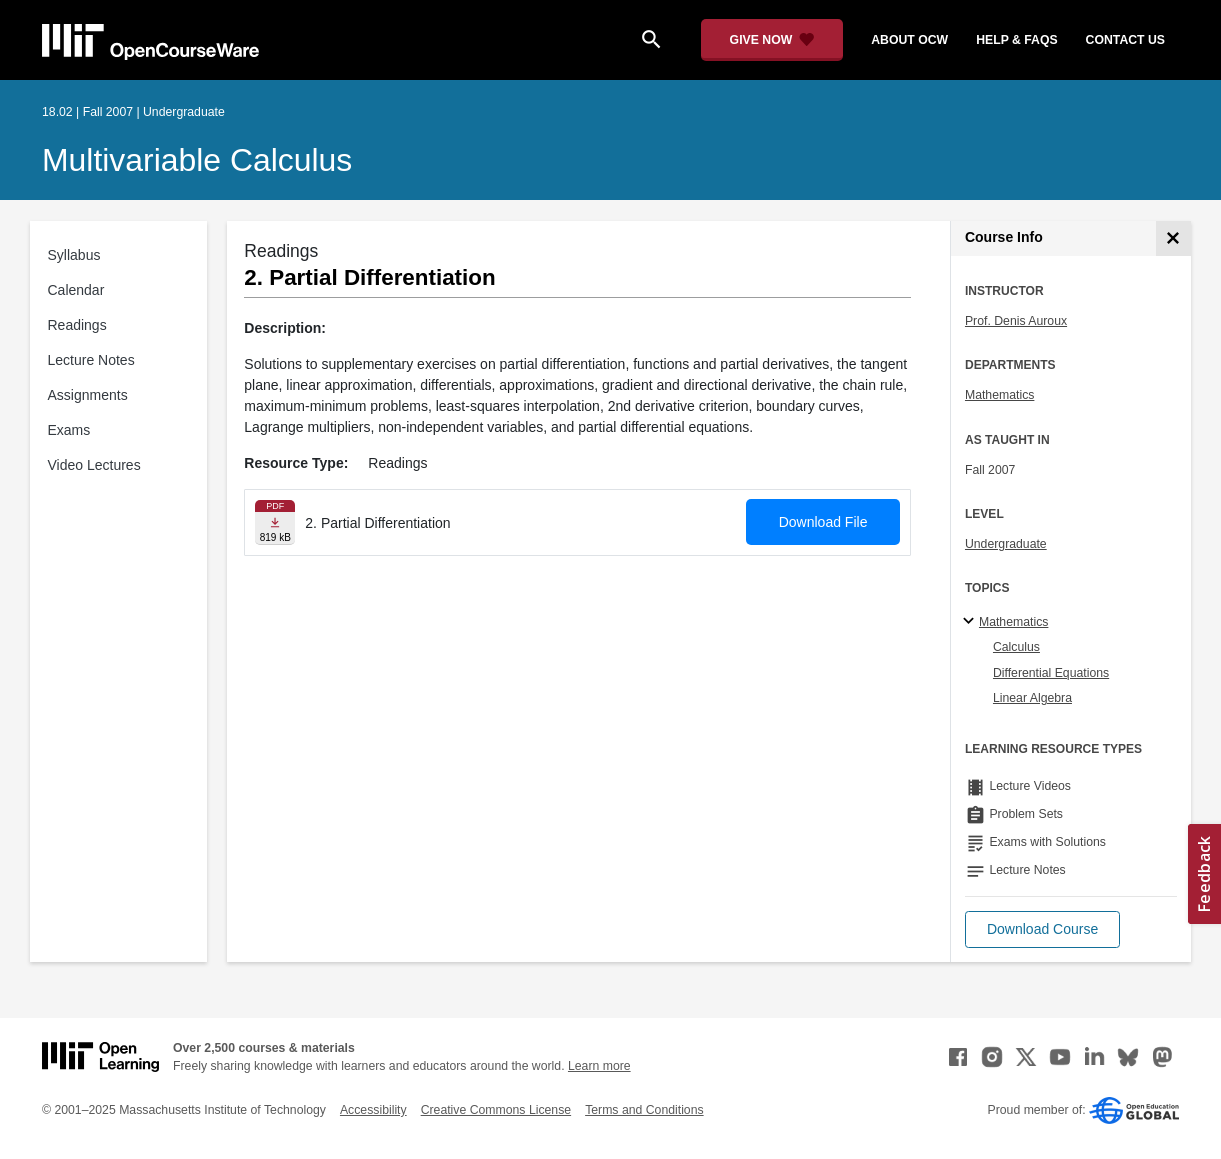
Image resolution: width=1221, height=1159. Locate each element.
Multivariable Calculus (197, 160)
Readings (77, 325)
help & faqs (1016, 40)
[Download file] (275, 522)
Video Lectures (94, 465)
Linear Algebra (1032, 698)
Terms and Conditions (644, 1110)
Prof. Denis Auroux (1016, 321)
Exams (69, 430)
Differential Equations (1051, 673)
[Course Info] (1173, 238)
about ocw (909, 40)
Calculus (1016, 647)
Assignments (88, 395)
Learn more (599, 1066)
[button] (1042, 929)
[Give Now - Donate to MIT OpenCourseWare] (772, 40)
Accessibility (373, 1110)
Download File (823, 522)
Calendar (76, 290)
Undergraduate (1006, 544)
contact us (1125, 40)
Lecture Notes (91, 360)
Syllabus (74, 255)
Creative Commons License (496, 1110)
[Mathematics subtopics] (971, 622)
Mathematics (999, 395)
